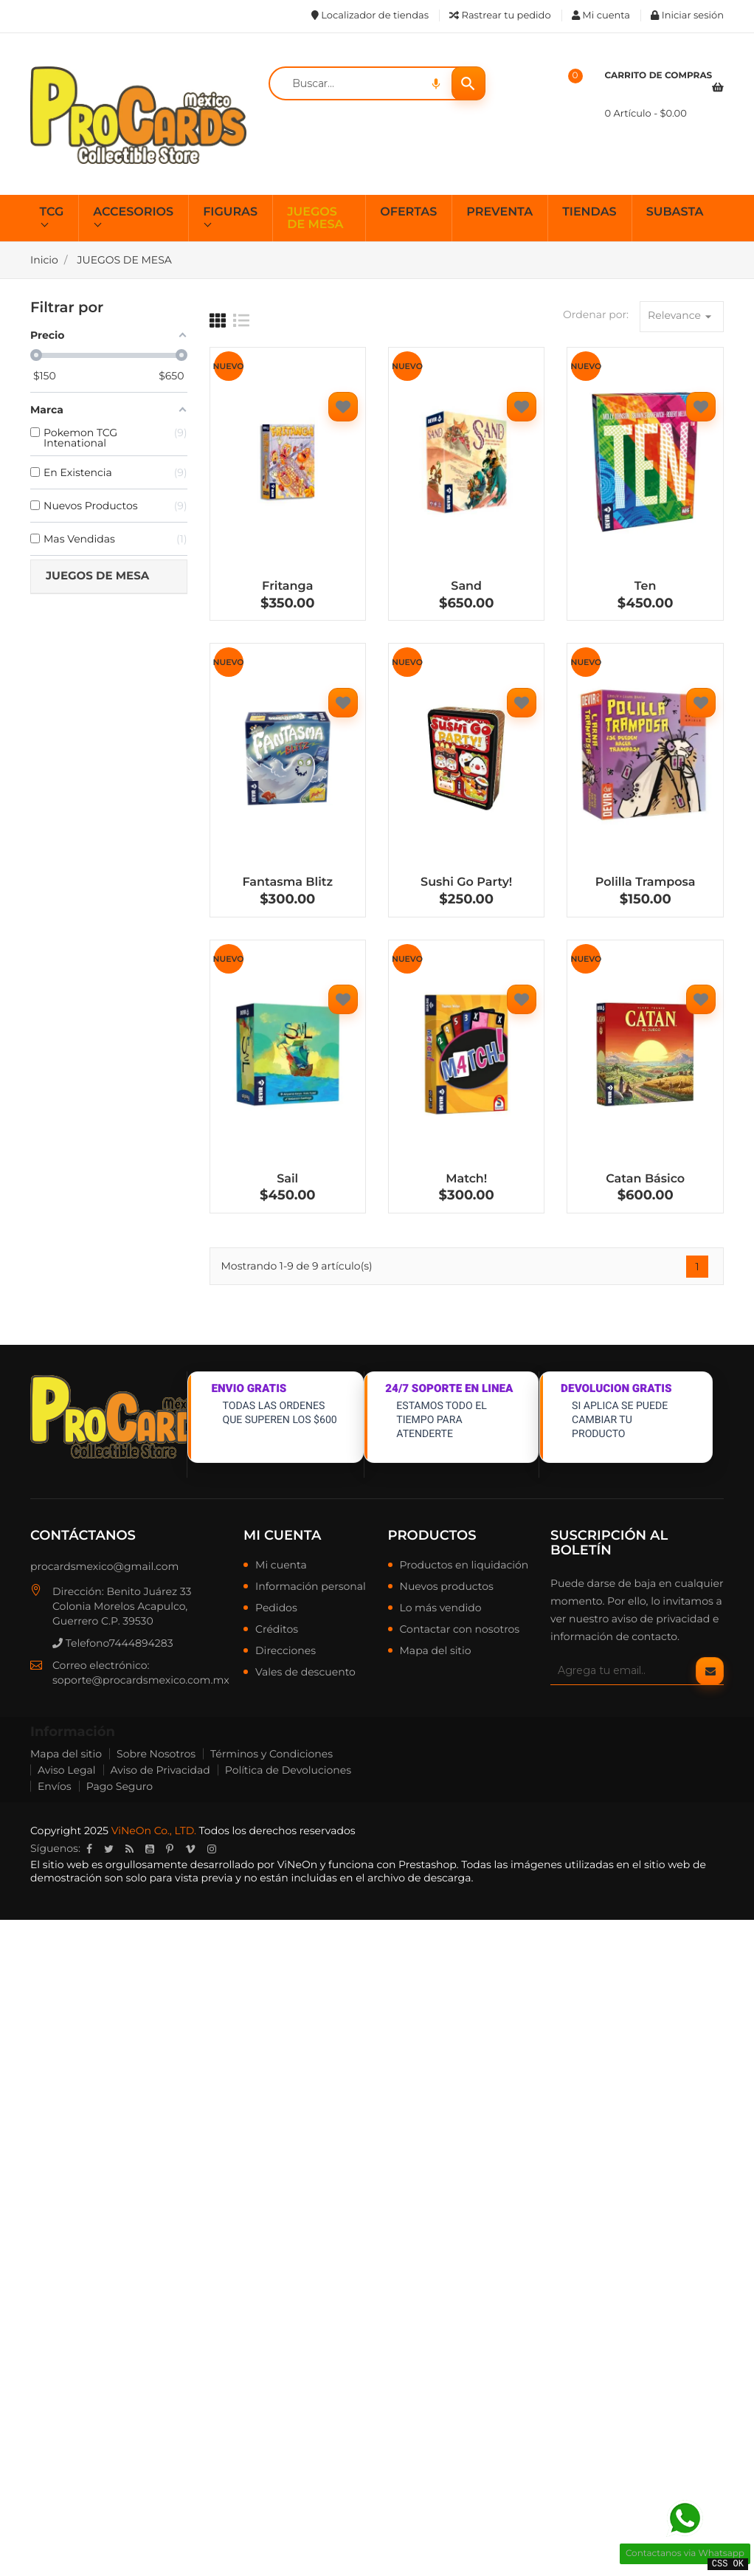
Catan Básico (645, 1179)
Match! (466, 1179)
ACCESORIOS (133, 212)
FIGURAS (230, 212)
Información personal (310, 1587)
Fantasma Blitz (287, 882)
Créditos (276, 1630)
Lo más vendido (441, 1608)
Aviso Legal (67, 1770)
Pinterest (169, 1849)
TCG (52, 212)
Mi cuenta (282, 1535)
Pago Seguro (119, 1786)
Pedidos (276, 1608)
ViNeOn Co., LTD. (153, 1830)
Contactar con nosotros (460, 1630)
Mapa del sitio (435, 1651)
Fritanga (287, 586)
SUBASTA (675, 212)
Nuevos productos (447, 1587)
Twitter (109, 1849)
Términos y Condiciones (271, 1753)
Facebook (89, 1849)
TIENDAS (589, 212)
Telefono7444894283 (112, 1643)
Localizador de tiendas (370, 15)
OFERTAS (408, 212)
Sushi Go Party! (466, 882)
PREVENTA (499, 212)
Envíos (55, 1786)
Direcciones (285, 1651)
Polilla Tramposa (645, 882)
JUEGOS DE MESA (315, 219)
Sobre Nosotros (156, 1753)
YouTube (149, 1849)
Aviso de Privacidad (160, 1770)
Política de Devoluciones (288, 1770)
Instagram (211, 1849)
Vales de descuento (305, 1672)
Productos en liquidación (464, 1565)
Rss (129, 1849)
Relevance (682, 316)
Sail (287, 1179)
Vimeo (190, 1849)
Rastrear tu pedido (499, 15)
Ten (645, 586)
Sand (466, 586)
